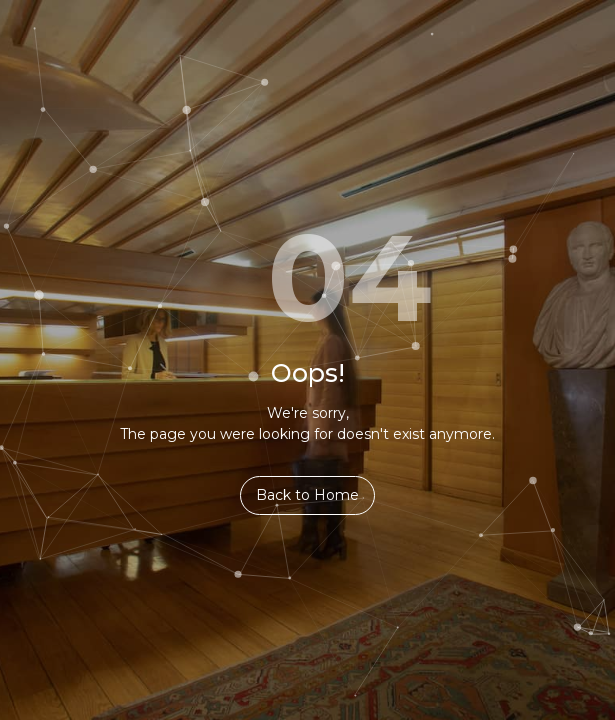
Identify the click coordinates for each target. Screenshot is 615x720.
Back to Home (307, 495)
